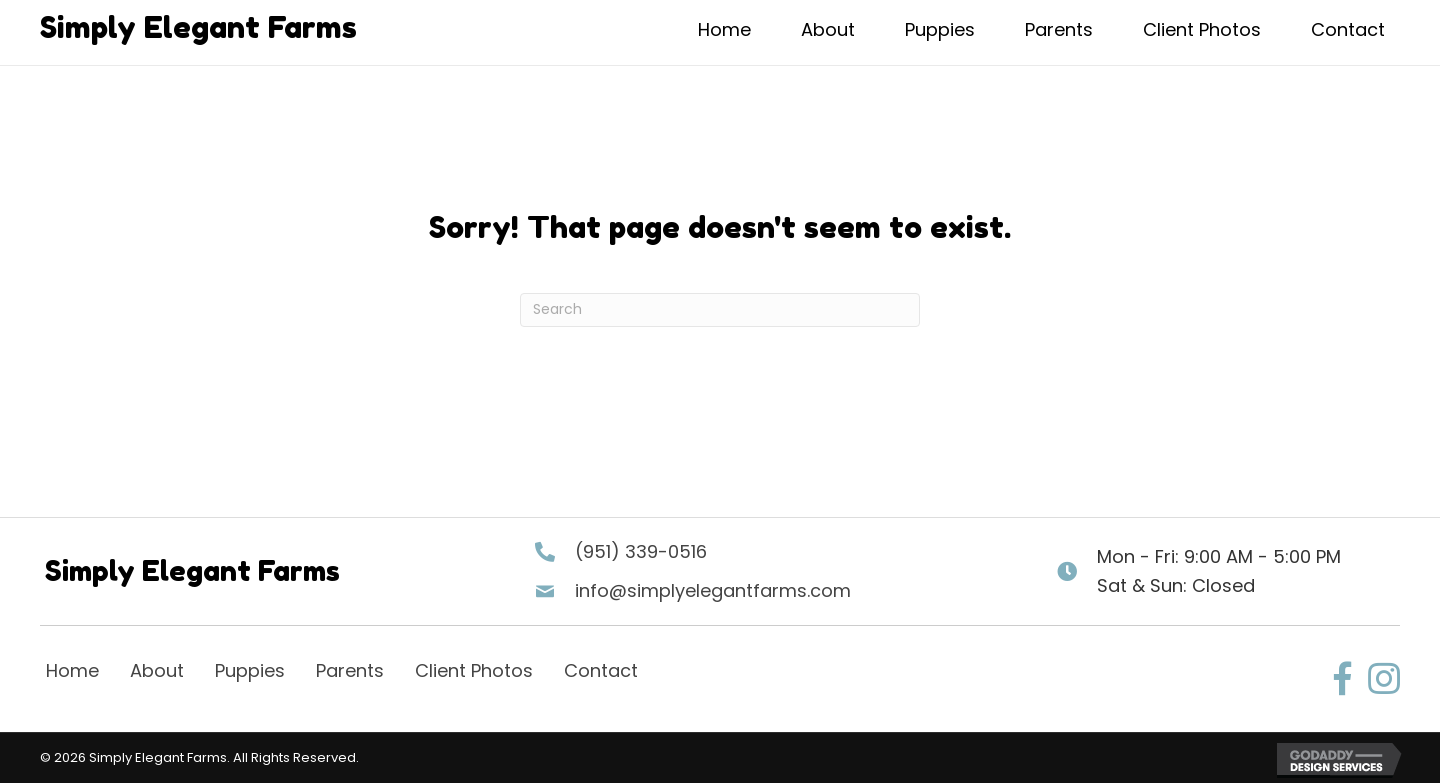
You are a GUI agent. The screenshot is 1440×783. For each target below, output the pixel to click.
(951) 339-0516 (641, 551)
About (157, 670)
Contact (601, 670)
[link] (724, 32)
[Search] (720, 310)
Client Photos (474, 670)
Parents (350, 670)
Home (72, 670)
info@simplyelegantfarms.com (713, 590)
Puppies (250, 670)
